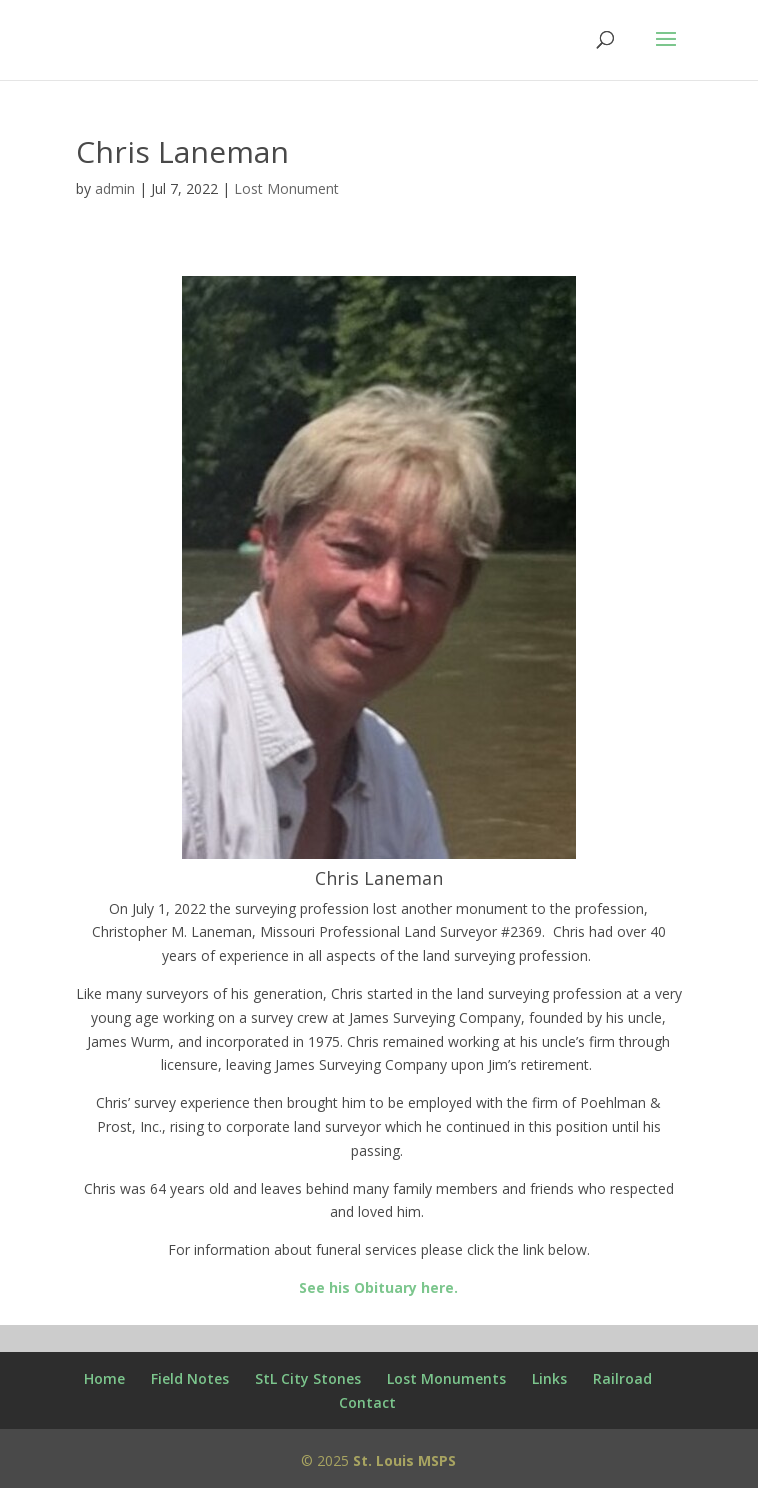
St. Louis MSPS (404, 1460)
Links (549, 1378)
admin (115, 188)
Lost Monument (286, 188)
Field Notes (190, 1378)
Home (104, 1378)
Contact (367, 1402)
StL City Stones (308, 1378)
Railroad (622, 1378)
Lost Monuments (446, 1378)
